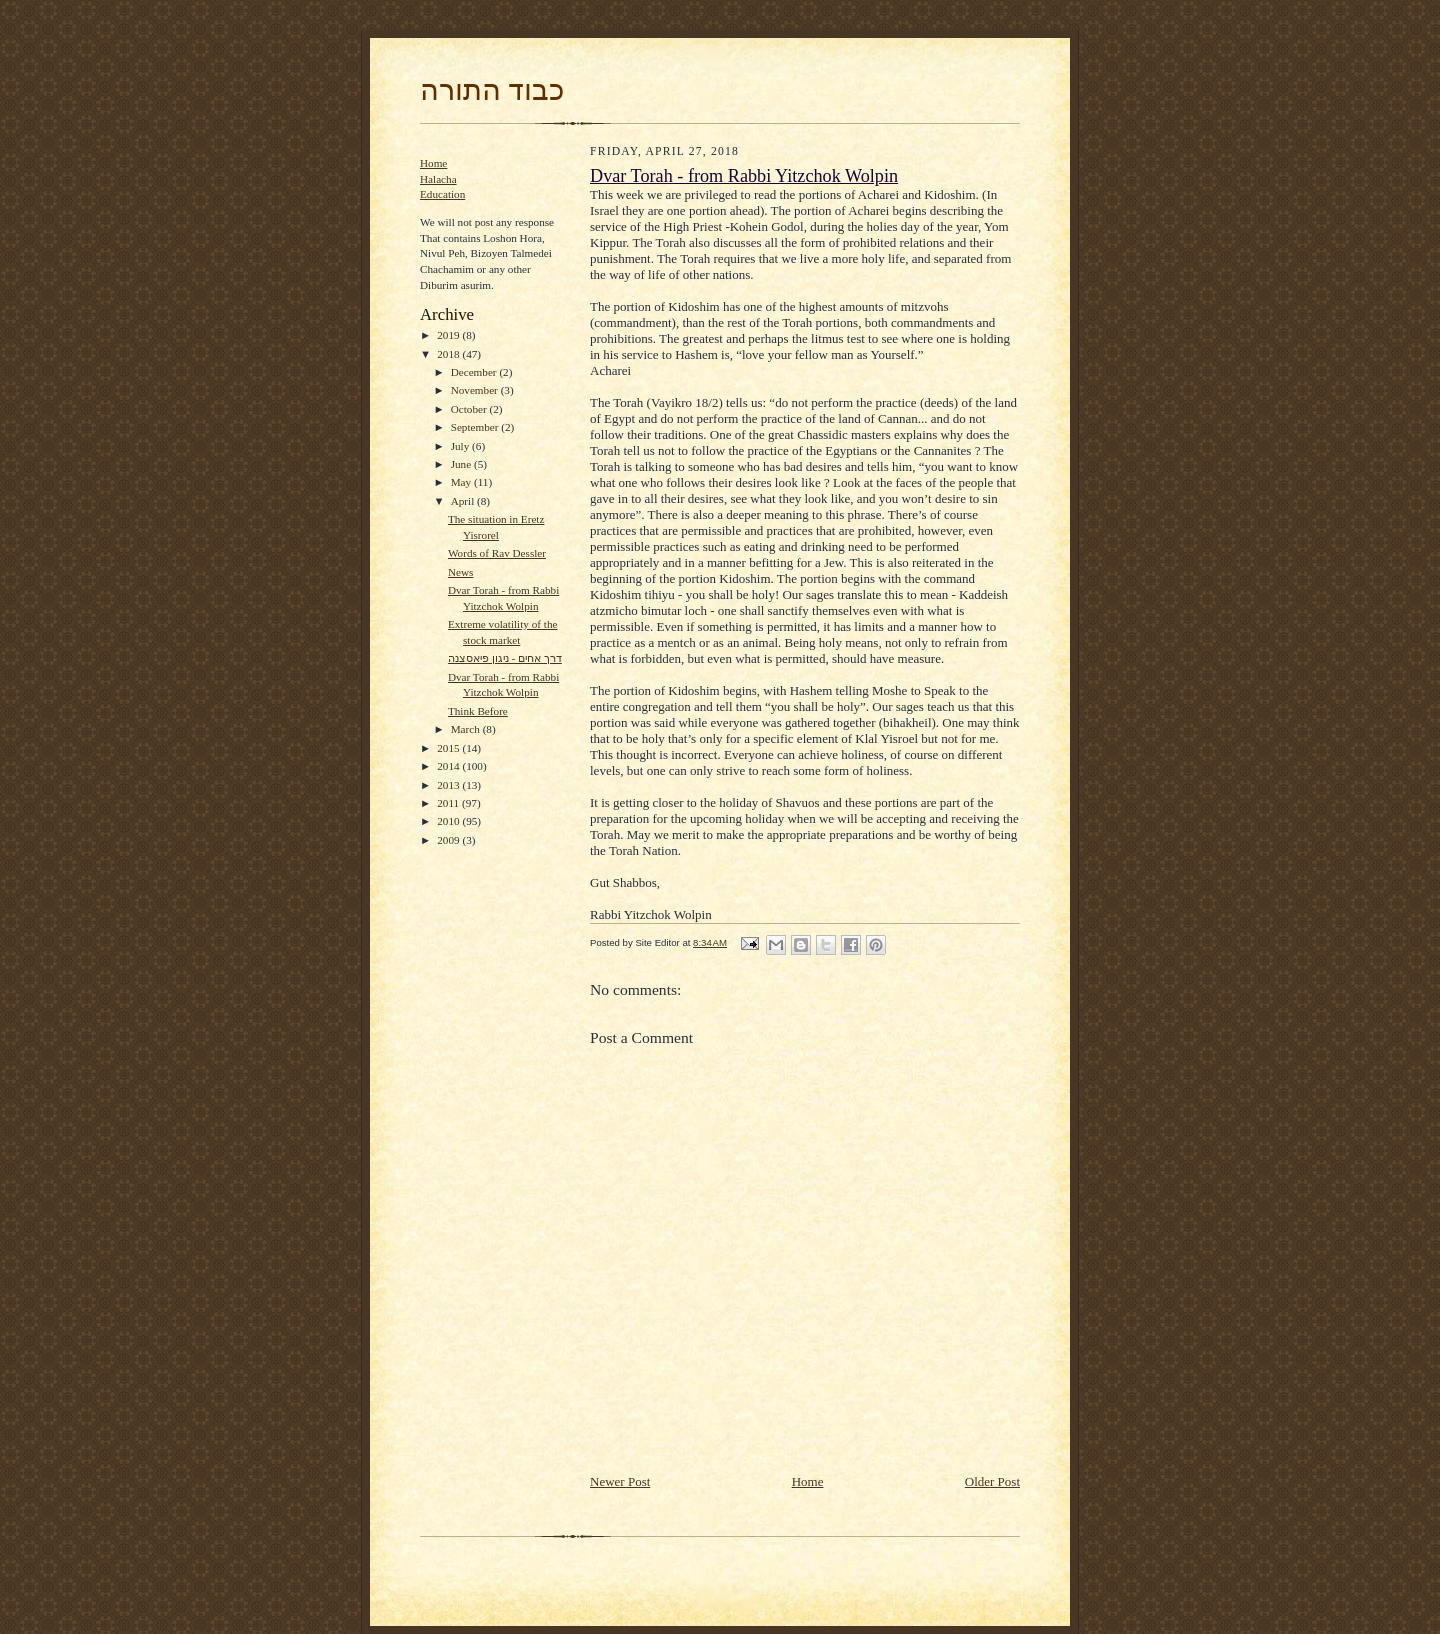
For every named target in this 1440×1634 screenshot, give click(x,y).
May (462, 482)
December (475, 372)
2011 (449, 803)
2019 (449, 335)
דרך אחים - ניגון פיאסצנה (505, 658)
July (461, 446)
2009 (449, 840)
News (460, 572)
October (470, 409)
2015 (449, 748)
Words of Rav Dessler (497, 553)
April (464, 501)
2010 (449, 821)
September (476, 427)
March (467, 729)
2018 (449, 354)
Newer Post (620, 1481)
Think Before (478, 711)
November (476, 390)
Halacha (438, 179)
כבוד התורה (492, 90)
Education (442, 194)
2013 (449, 785)
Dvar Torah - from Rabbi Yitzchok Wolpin (744, 176)
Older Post (992, 1481)
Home (433, 163)
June (462, 464)
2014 (449, 766)
